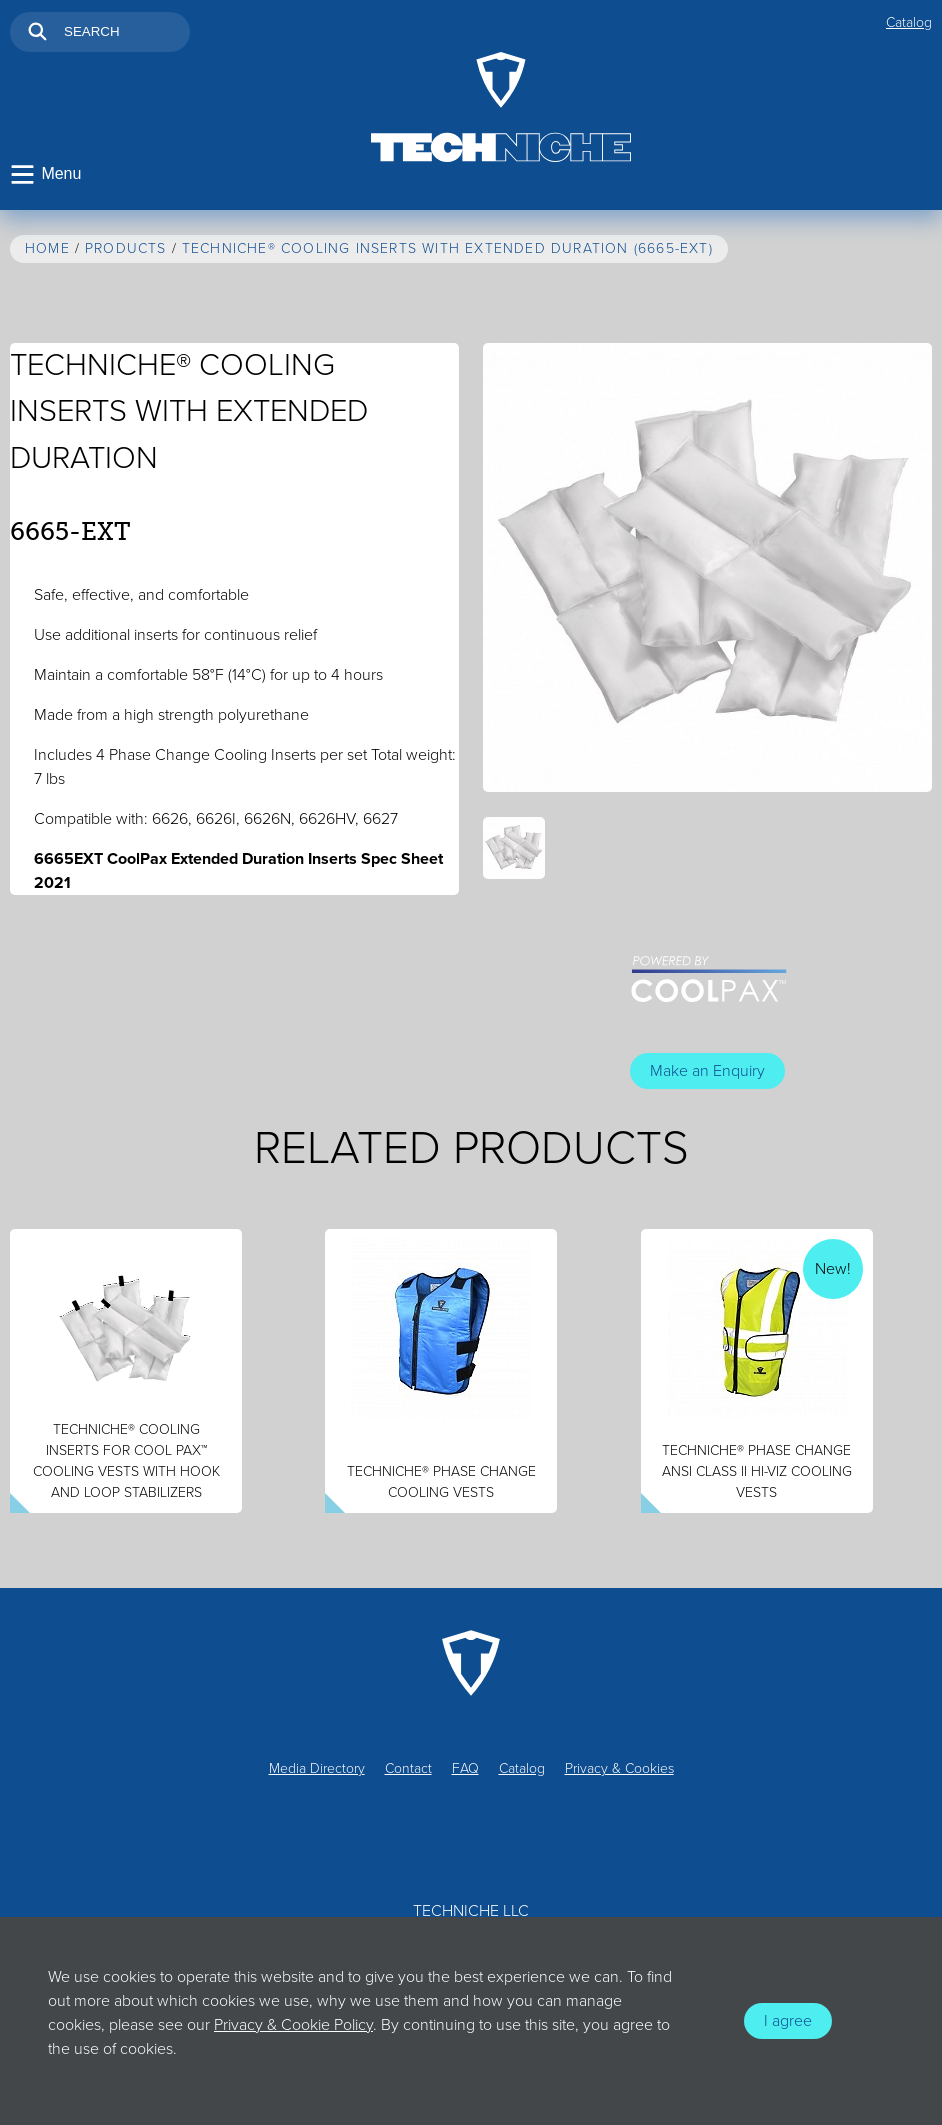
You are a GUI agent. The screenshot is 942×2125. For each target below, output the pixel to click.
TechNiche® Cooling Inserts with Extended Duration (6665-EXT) (447, 249)
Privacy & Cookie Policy (293, 2025)
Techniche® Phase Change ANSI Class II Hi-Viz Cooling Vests (757, 1472)
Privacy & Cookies (619, 1769)
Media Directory (317, 1769)
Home (47, 249)
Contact (408, 1769)
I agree (788, 2021)
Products (126, 249)
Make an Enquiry (707, 1072)
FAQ (465, 1769)
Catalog (909, 22)
